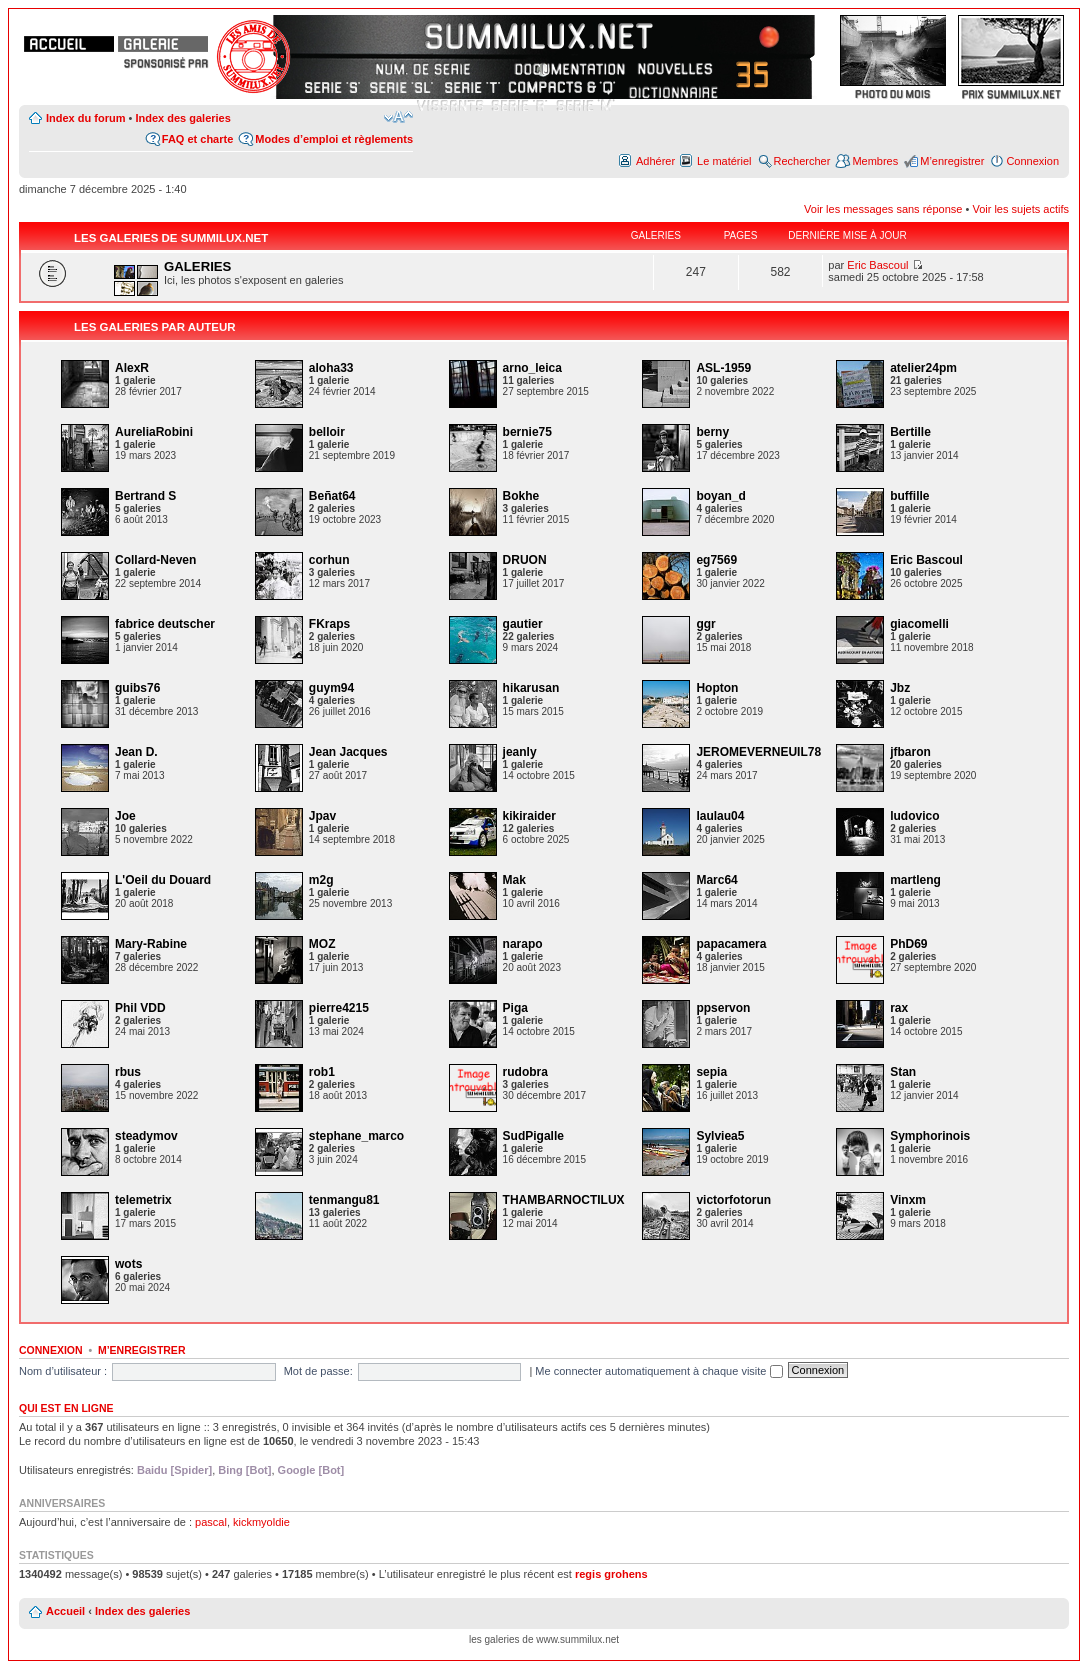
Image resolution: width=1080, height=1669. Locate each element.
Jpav (322, 816)
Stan (903, 1072)
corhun (329, 560)
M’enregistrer (952, 161)
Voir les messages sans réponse (883, 209)
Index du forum (85, 118)
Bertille (910, 432)
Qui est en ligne (66, 1408)
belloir (327, 432)
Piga (515, 1008)
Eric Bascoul (877, 265)
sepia (711, 1072)
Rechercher (802, 161)
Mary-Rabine (151, 944)
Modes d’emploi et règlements (334, 139)
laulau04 (720, 816)
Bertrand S (145, 496)
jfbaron (910, 752)
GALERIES (197, 266)
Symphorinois (930, 1136)
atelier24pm (923, 368)
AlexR (132, 368)
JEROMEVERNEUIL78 (758, 752)
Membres (875, 161)
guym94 (331, 688)
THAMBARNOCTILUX (564, 1200)
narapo (523, 944)
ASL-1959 (723, 368)
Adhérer (655, 161)
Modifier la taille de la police (398, 117)
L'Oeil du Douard (163, 880)
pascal (211, 1522)
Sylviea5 (720, 1136)
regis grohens (611, 1574)
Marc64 (716, 880)
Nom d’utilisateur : (63, 1371)
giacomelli (919, 624)
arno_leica (532, 368)
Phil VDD (140, 1008)
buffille (909, 496)
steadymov (146, 1136)
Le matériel (724, 161)
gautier (523, 624)
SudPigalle (533, 1136)
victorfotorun (733, 1200)
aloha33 (331, 368)
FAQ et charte (198, 139)
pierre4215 (339, 1008)
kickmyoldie (261, 1522)
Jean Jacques (348, 752)
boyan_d (720, 496)
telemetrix (143, 1200)
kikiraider (529, 816)
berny (712, 432)
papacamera (731, 944)
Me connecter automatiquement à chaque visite (658, 1371)
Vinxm (908, 1200)
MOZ (322, 944)
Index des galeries (182, 118)
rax (899, 1008)
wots (128, 1264)
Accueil (65, 1611)
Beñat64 (332, 496)
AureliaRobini (154, 432)
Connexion (1032, 161)
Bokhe (521, 496)
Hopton (717, 688)
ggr (705, 624)
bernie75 (527, 432)
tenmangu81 (344, 1200)
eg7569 (716, 560)
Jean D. (136, 752)
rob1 (322, 1072)
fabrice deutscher (165, 624)
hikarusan (531, 688)
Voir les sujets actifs (1020, 209)
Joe (125, 816)
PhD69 (908, 944)
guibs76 (137, 688)
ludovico (914, 816)
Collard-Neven (155, 560)
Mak (514, 880)
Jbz (900, 688)
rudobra (525, 1072)
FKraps (329, 624)
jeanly (520, 752)
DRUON (525, 560)
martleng (915, 880)
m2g (321, 880)
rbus (128, 1072)
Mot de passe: (318, 1371)
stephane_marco (356, 1136)
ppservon (723, 1008)
